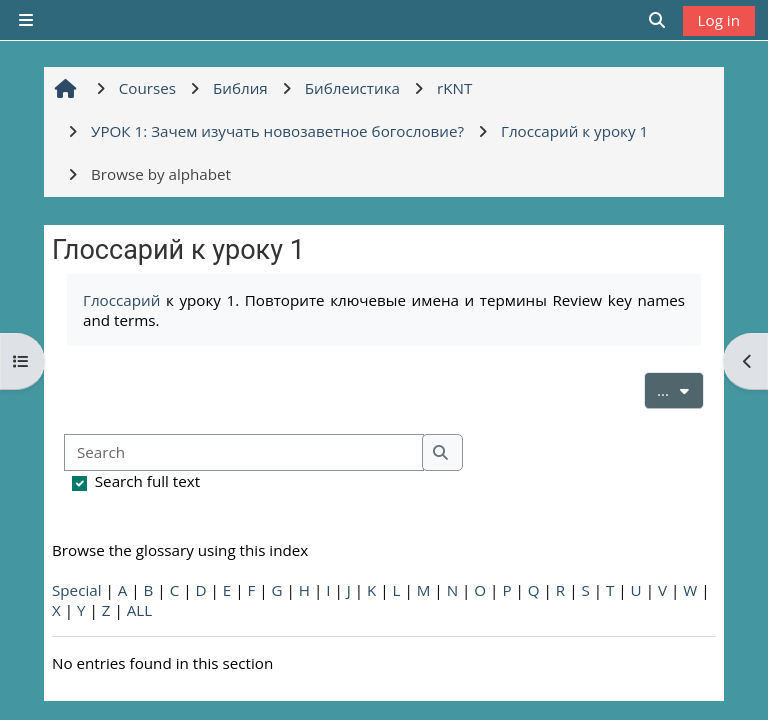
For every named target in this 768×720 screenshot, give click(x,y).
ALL (139, 610)
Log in (719, 20)
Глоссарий (121, 300)
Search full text (147, 481)
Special (77, 590)
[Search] (244, 452)
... (680, 389)
